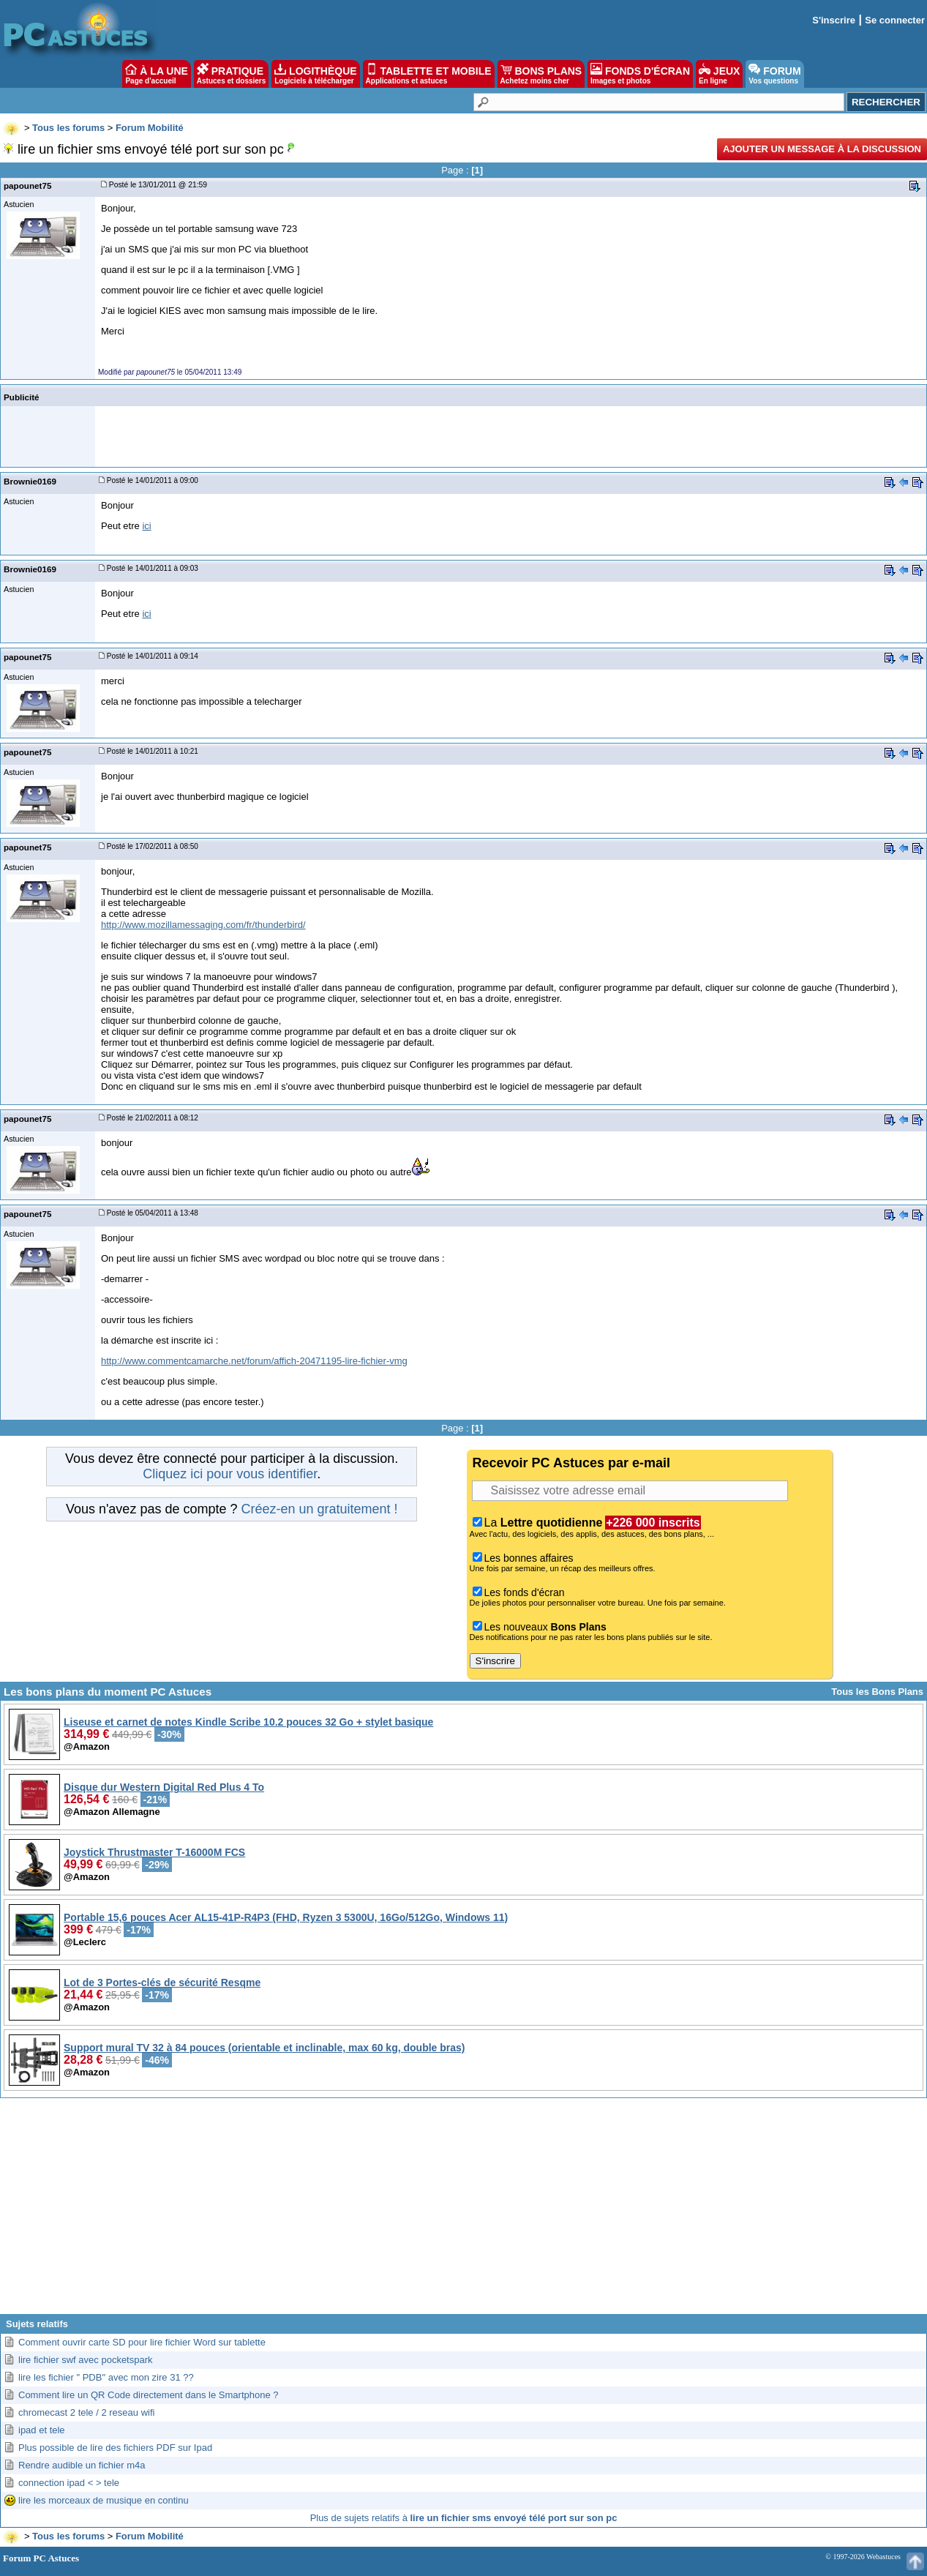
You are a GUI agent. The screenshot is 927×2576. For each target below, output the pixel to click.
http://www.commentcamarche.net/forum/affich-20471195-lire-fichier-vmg (254, 1360)
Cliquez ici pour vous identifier (230, 1474)
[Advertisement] (464, 2211)
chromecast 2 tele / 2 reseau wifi (86, 2412)
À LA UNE (156, 74)
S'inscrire (833, 20)
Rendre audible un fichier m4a (81, 2465)
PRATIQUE (231, 74)
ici (146, 525)
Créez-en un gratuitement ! (319, 1509)
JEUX (719, 74)
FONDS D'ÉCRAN (640, 74)
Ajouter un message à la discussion (822, 148)
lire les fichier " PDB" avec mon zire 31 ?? (106, 2377)
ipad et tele (41, 2430)
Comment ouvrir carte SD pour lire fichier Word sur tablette (142, 2342)
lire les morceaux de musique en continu (103, 2500)
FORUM (774, 74)
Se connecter (895, 20)
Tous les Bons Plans (877, 1691)
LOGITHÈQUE (315, 74)
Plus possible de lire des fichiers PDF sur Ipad (115, 2447)
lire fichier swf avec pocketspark (85, 2359)
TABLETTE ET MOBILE (429, 74)
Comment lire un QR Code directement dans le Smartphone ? (148, 2394)
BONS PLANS (541, 74)
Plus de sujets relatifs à (464, 2517)
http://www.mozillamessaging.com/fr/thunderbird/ (203, 924)
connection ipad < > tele (68, 2482)
